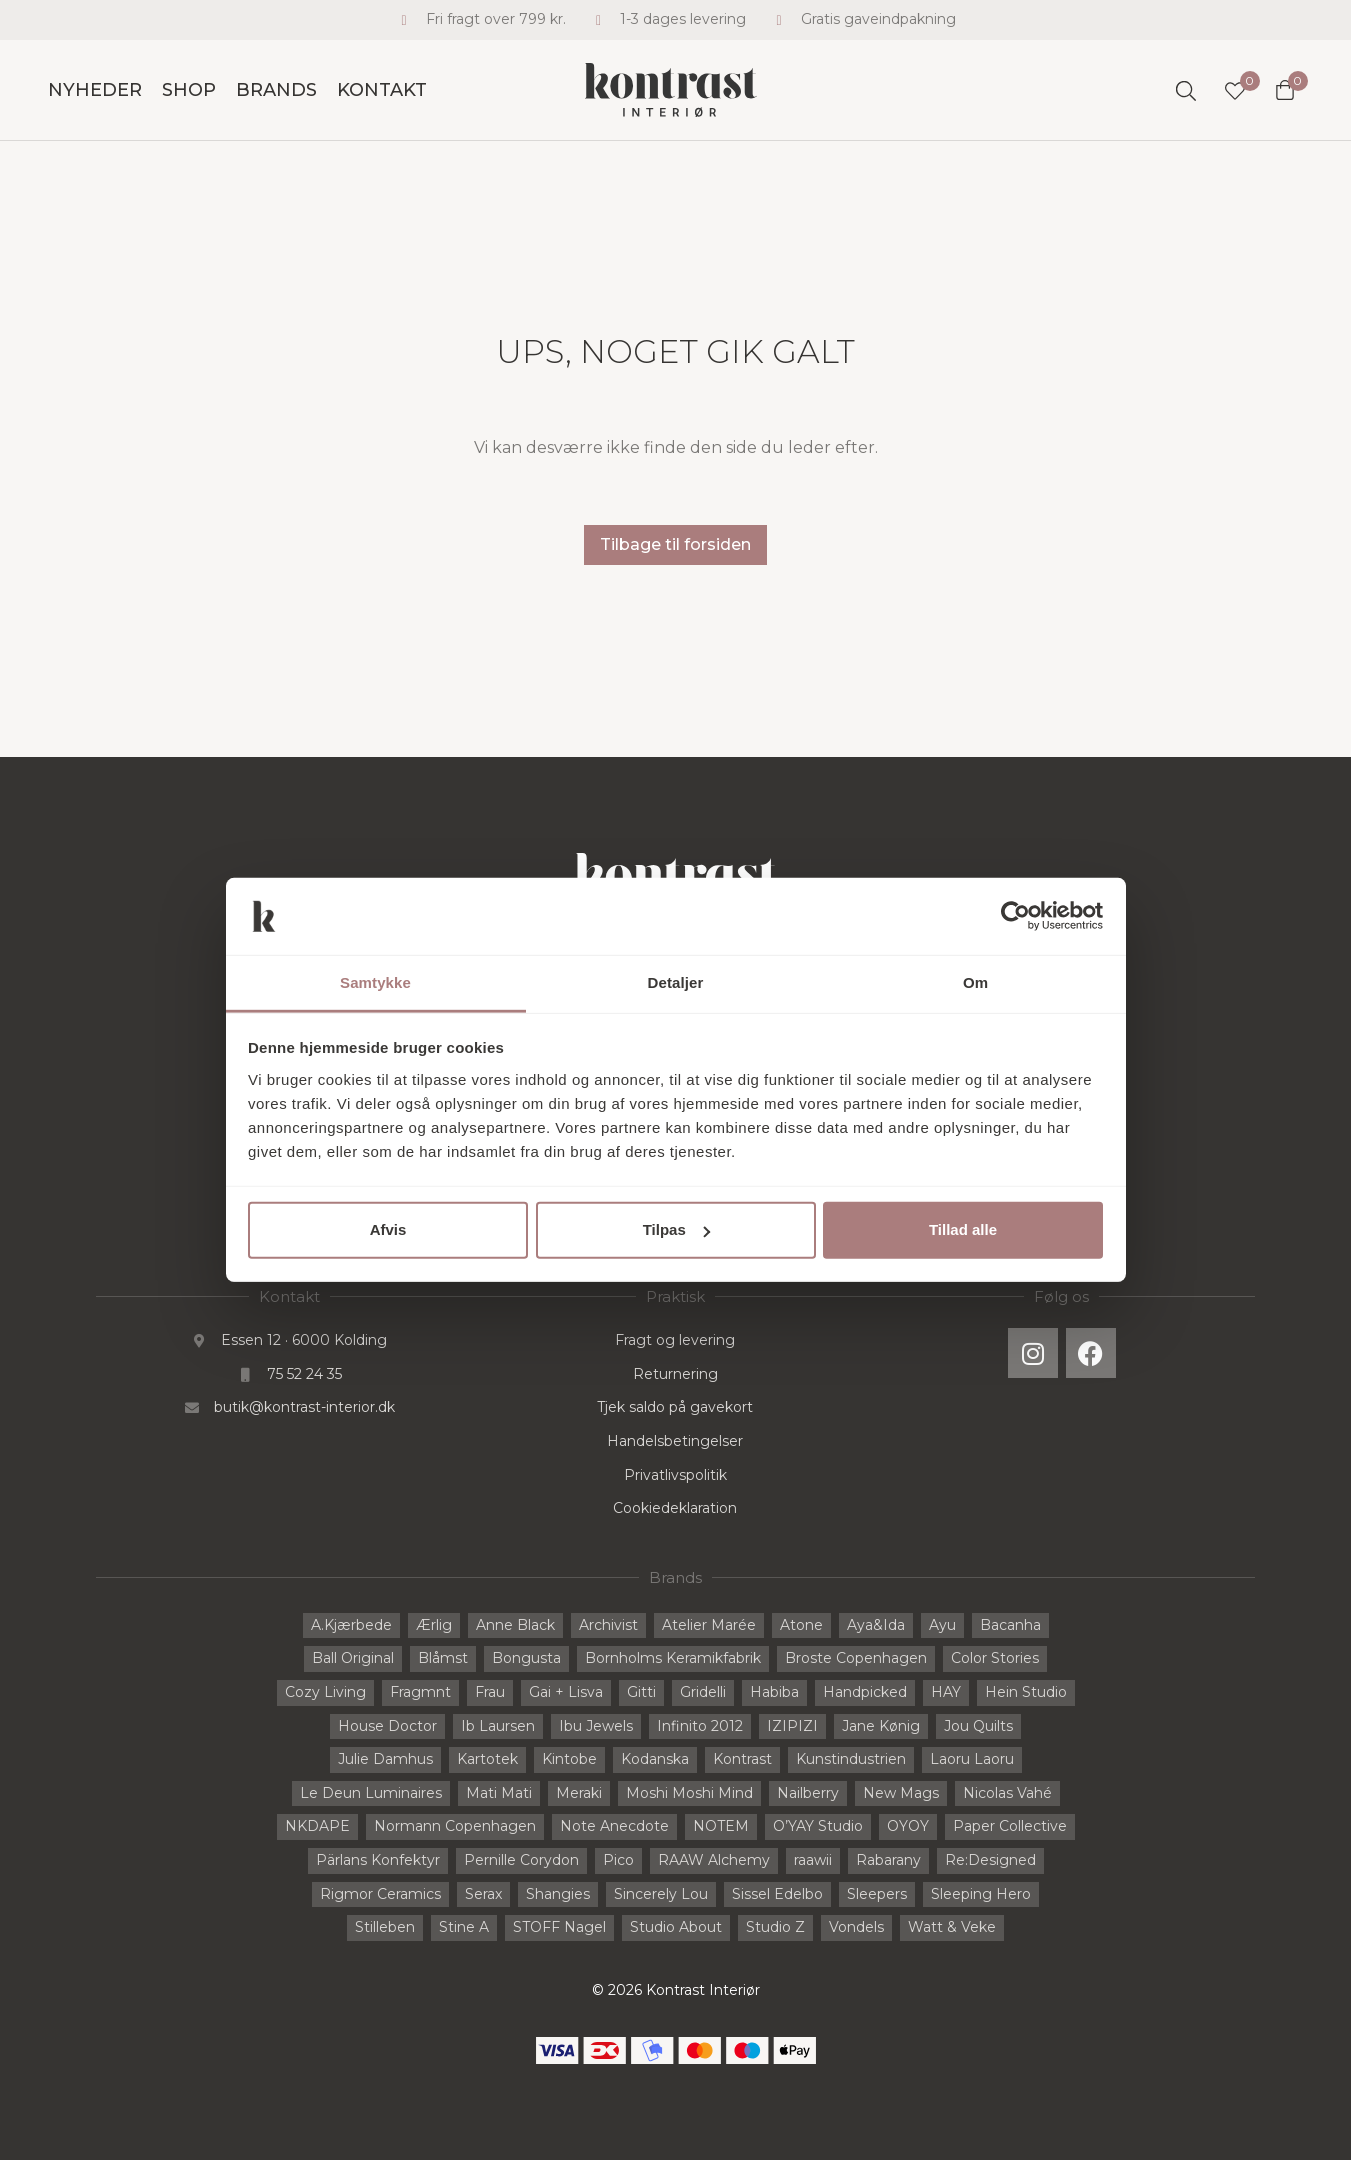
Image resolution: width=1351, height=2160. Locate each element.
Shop (189, 90)
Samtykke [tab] (375, 982)
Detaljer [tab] (676, 982)
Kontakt (382, 90)
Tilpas (676, 1229)
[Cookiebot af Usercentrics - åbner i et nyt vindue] (1015, 916)
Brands (276, 90)
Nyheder (95, 90)
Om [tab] (975, 982)
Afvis (388, 1229)
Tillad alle (963, 1229)
